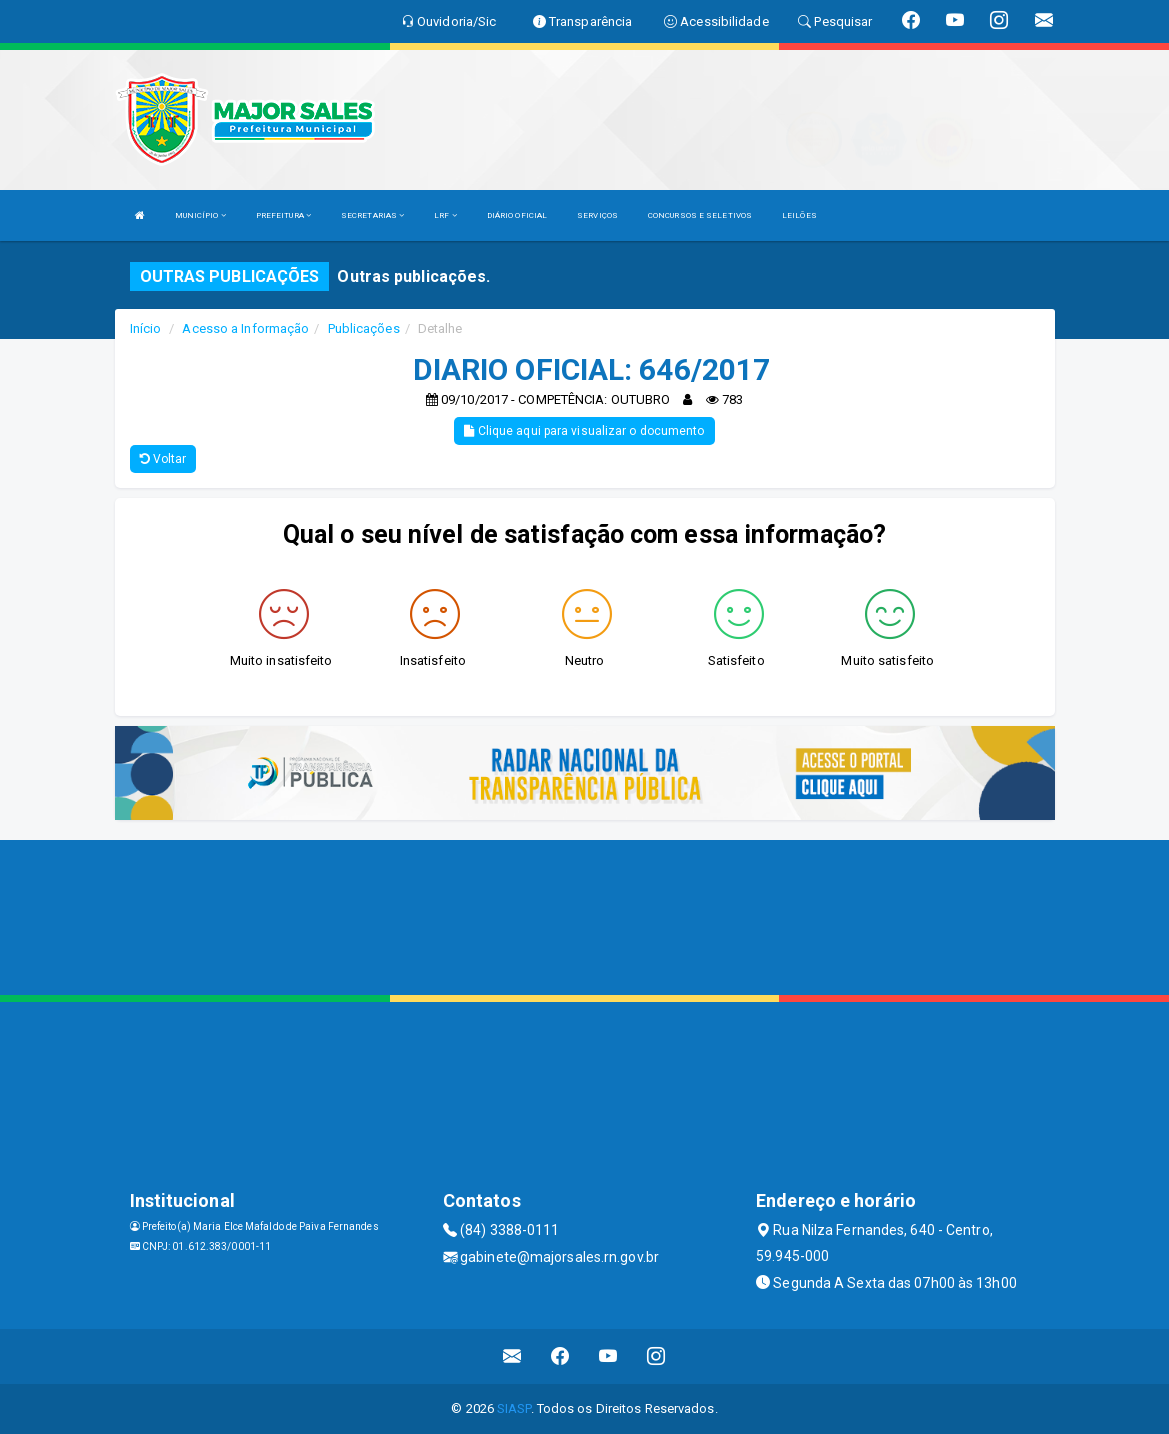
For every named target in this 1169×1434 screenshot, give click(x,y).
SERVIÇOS (597, 215)
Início (146, 328)
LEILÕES (799, 215)
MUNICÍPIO (200, 215)
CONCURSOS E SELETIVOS (700, 215)
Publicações (364, 328)
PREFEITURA (283, 215)
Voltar (163, 459)
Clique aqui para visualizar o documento (584, 431)
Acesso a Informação (245, 328)
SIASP (514, 1408)
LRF (445, 215)
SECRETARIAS (372, 215)
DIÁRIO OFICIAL (517, 215)
